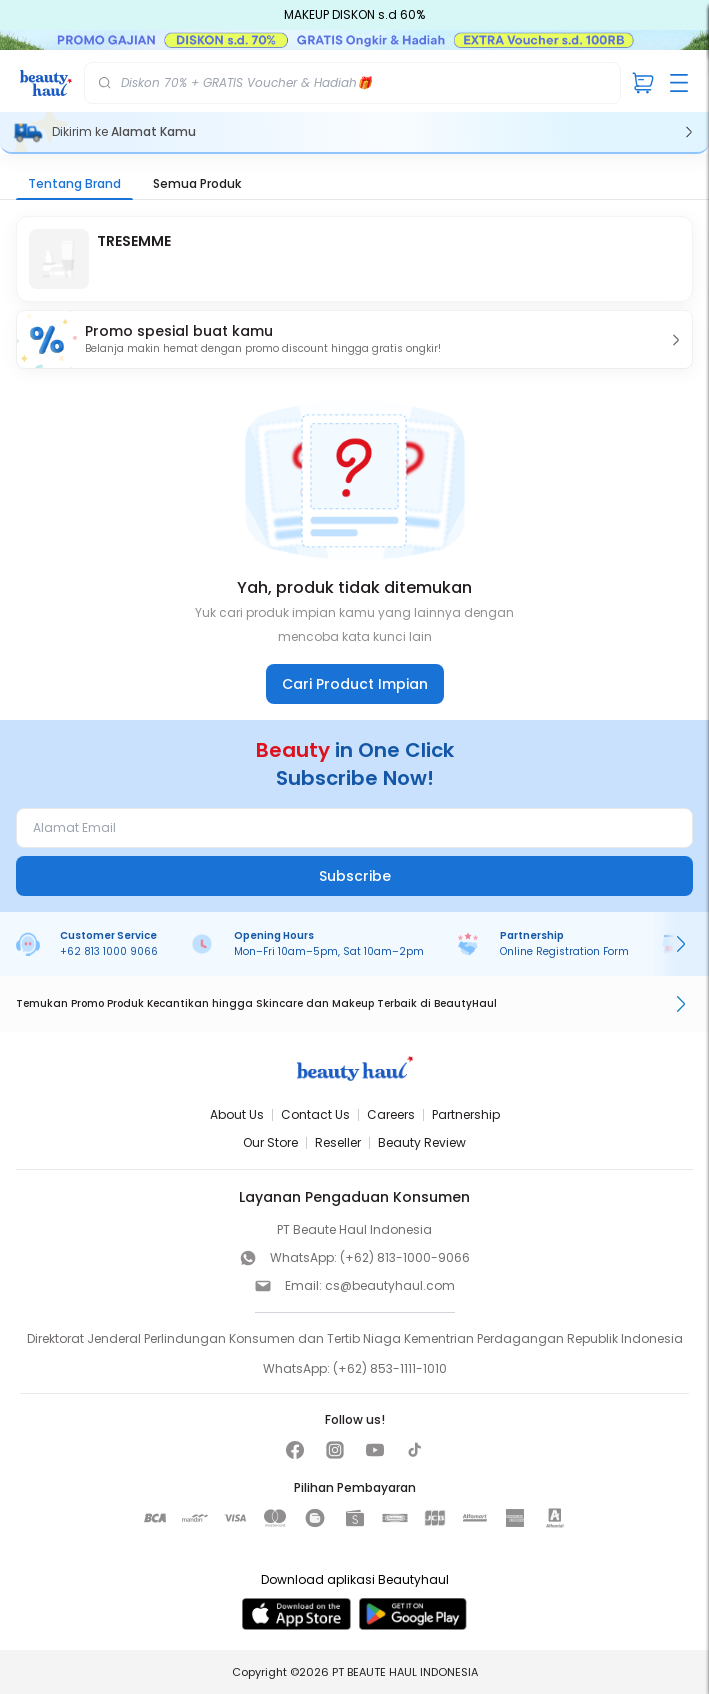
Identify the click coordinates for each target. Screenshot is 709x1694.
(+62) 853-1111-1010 (390, 1368)
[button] (354, 339)
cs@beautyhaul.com (390, 1285)
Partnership (466, 1114)
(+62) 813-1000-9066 (405, 1257)
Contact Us (315, 1114)
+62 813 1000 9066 (109, 951)
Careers (391, 1114)
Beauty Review (422, 1142)
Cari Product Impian (355, 684)
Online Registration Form (564, 951)
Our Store (270, 1142)
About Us (237, 1114)
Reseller (338, 1142)
